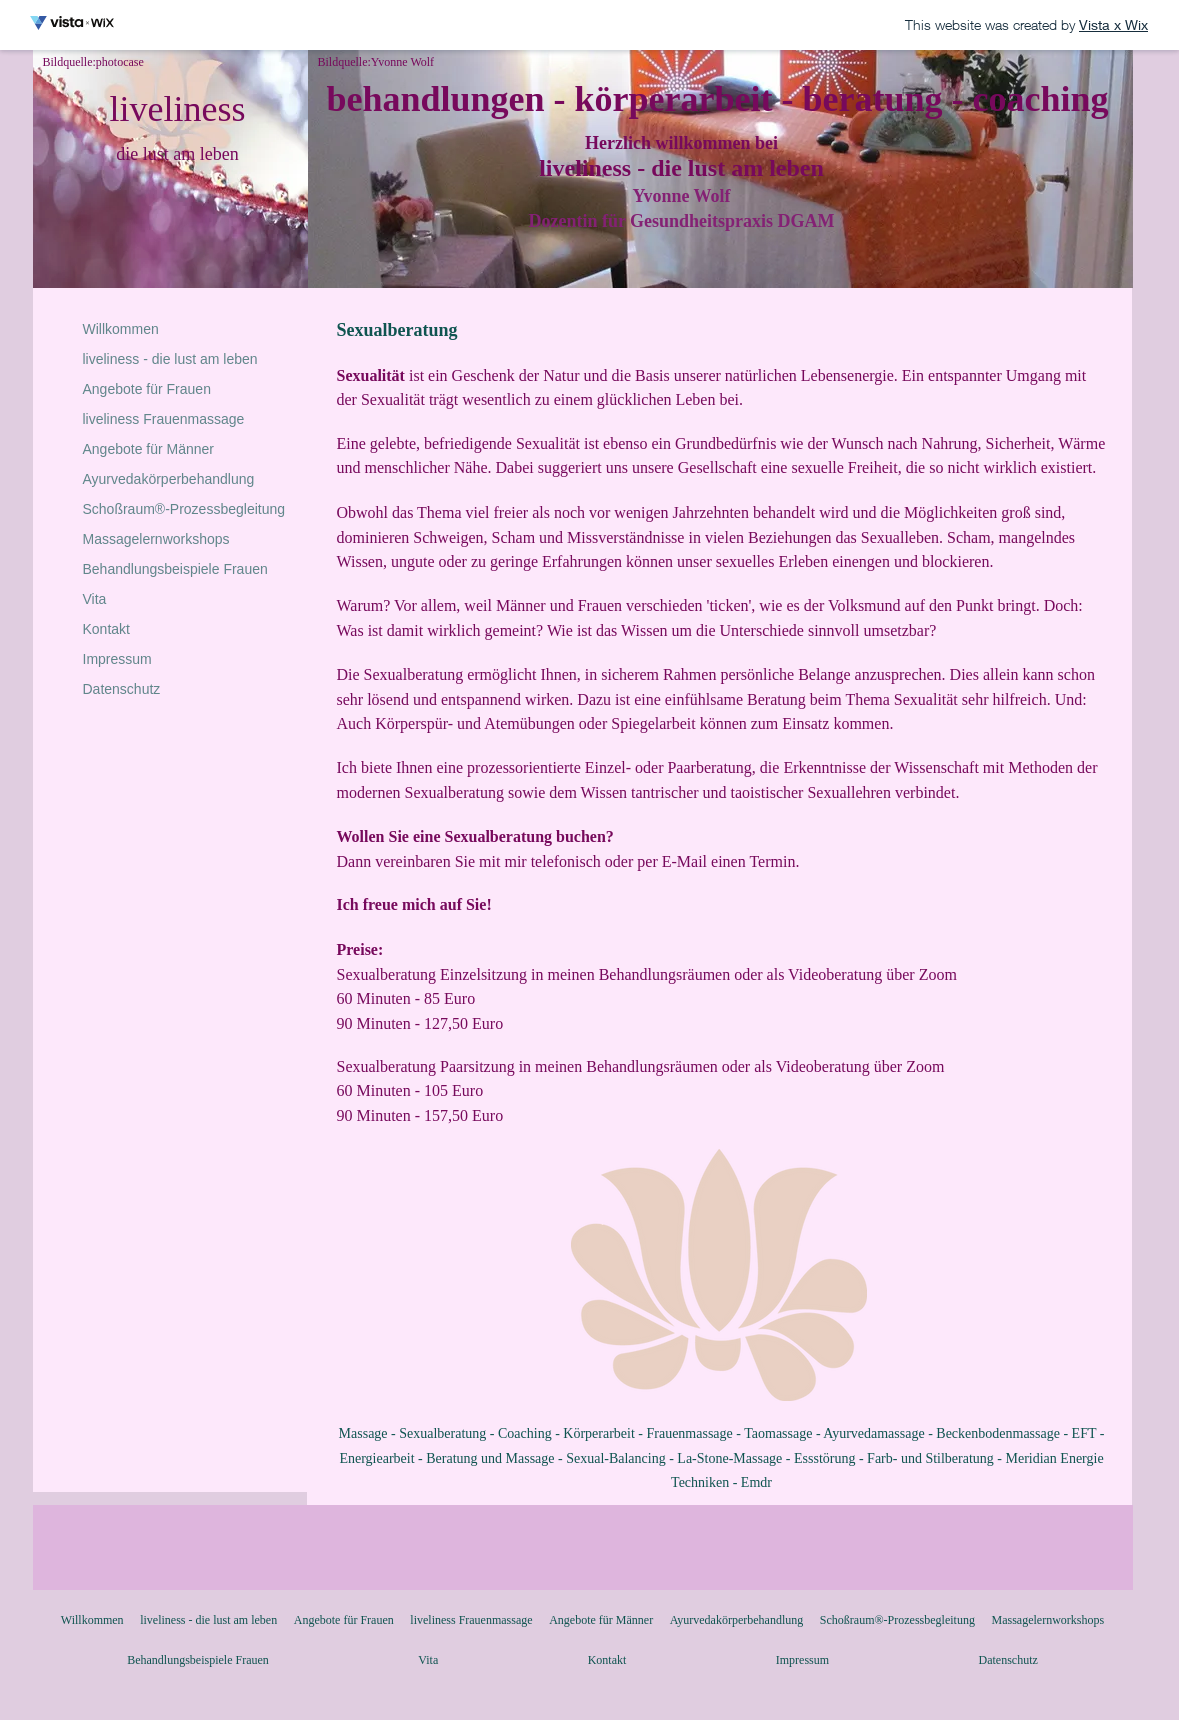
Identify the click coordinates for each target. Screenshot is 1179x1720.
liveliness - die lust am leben (170, 359)
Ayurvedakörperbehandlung (169, 479)
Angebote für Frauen (147, 389)
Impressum (117, 659)
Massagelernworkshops (156, 539)
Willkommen (121, 329)
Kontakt (106, 629)
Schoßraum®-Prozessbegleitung (184, 509)
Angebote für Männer (149, 449)
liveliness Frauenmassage (164, 419)
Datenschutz (122, 689)
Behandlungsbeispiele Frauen (175, 569)
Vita (95, 599)
